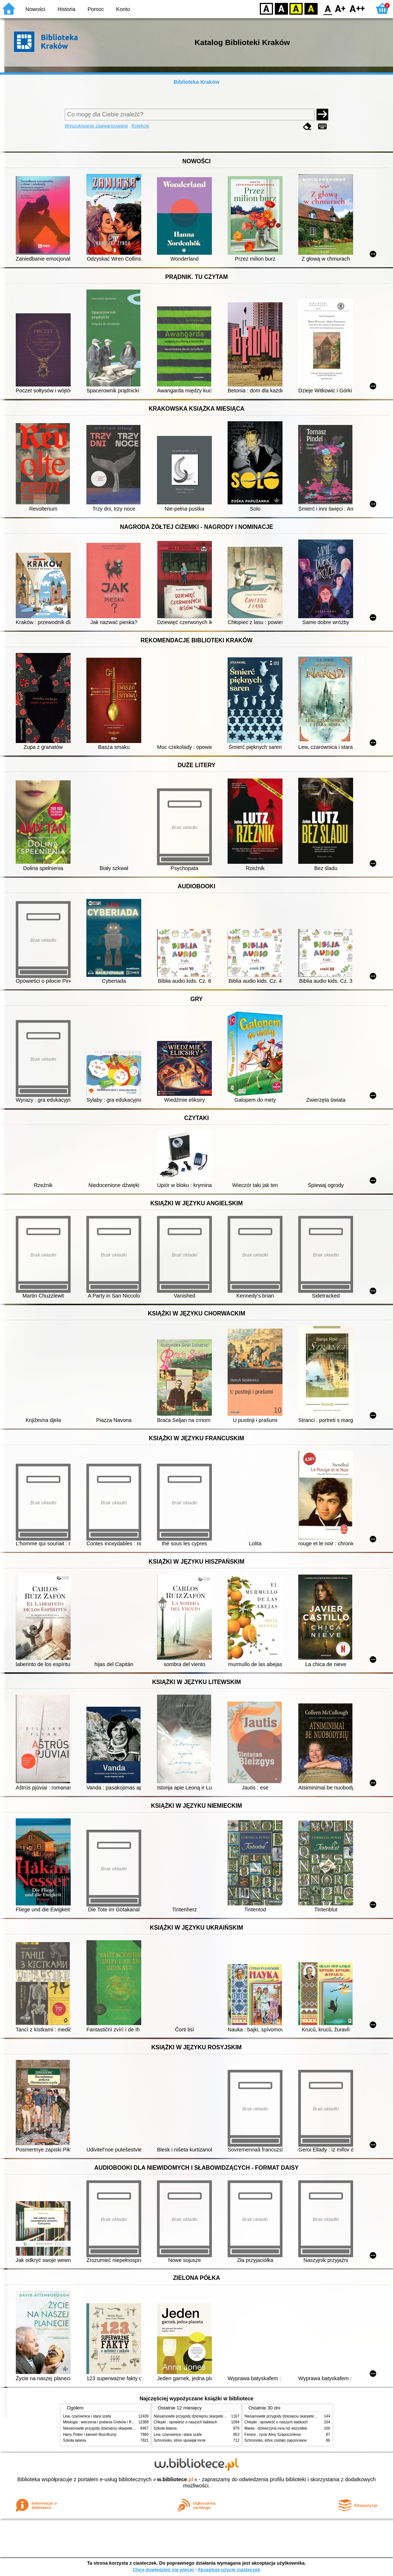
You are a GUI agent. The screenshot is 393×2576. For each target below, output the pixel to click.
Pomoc (95, 9)
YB (296, 8)
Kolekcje (140, 125)
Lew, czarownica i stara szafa (87, 2416)
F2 (357, 8)
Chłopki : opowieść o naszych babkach (185, 2422)
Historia (66, 9)
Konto (123, 9)
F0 (327, 8)
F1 (340, 8)
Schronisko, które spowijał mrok (180, 2440)
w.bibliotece (175, 2479)
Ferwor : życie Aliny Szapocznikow (272, 2435)
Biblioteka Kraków (197, 82)
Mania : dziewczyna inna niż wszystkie (275, 2428)
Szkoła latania (74, 2440)
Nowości (35, 9)
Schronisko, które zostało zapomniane (275, 2440)
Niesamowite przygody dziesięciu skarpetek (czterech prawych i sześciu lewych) (128, 2428)
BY (311, 8)
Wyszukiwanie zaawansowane (96, 125)
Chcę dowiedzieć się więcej (163, 2569)
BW (281, 8)
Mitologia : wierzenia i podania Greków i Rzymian (103, 2422)
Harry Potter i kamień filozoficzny (90, 2435)
